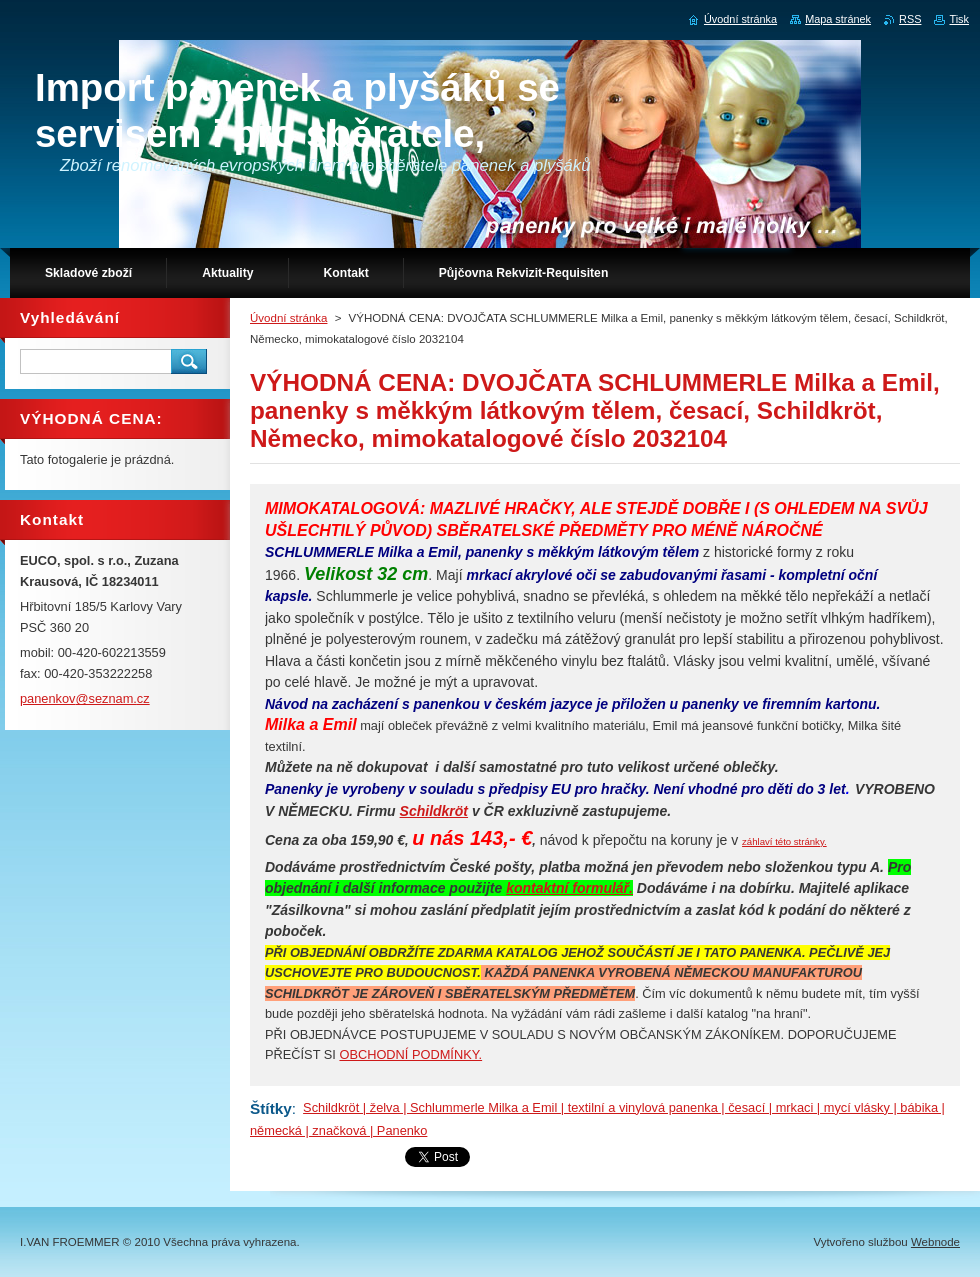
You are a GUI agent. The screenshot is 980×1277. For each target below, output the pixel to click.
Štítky (271, 1108)
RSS (910, 19)
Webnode (935, 1242)
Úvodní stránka (288, 318)
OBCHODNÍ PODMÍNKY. (410, 1054)
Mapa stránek (838, 19)
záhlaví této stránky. (784, 841)
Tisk (959, 19)
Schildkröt (434, 811)
